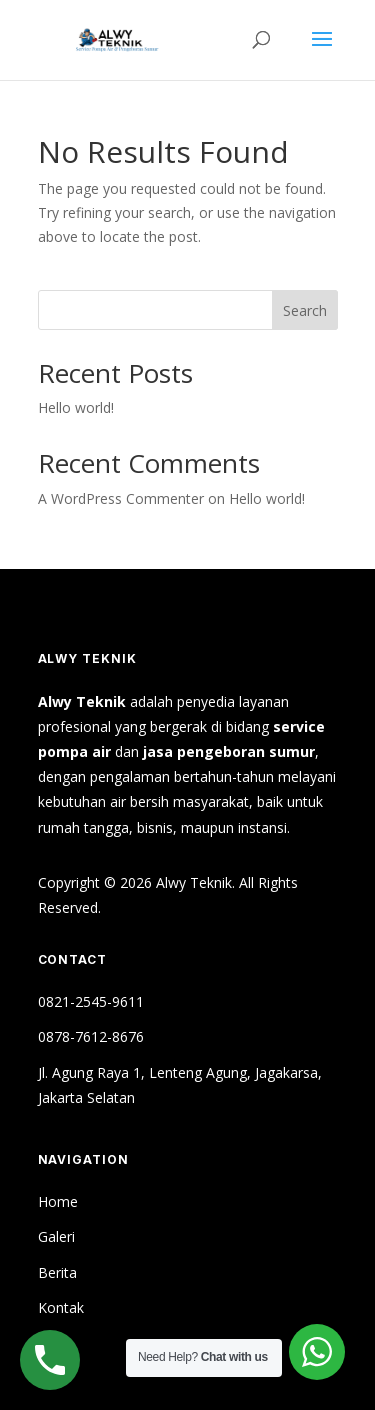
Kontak (61, 1307)
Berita (57, 1272)
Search (305, 310)
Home (58, 1201)
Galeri (56, 1236)
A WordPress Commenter (121, 498)
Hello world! (76, 407)
